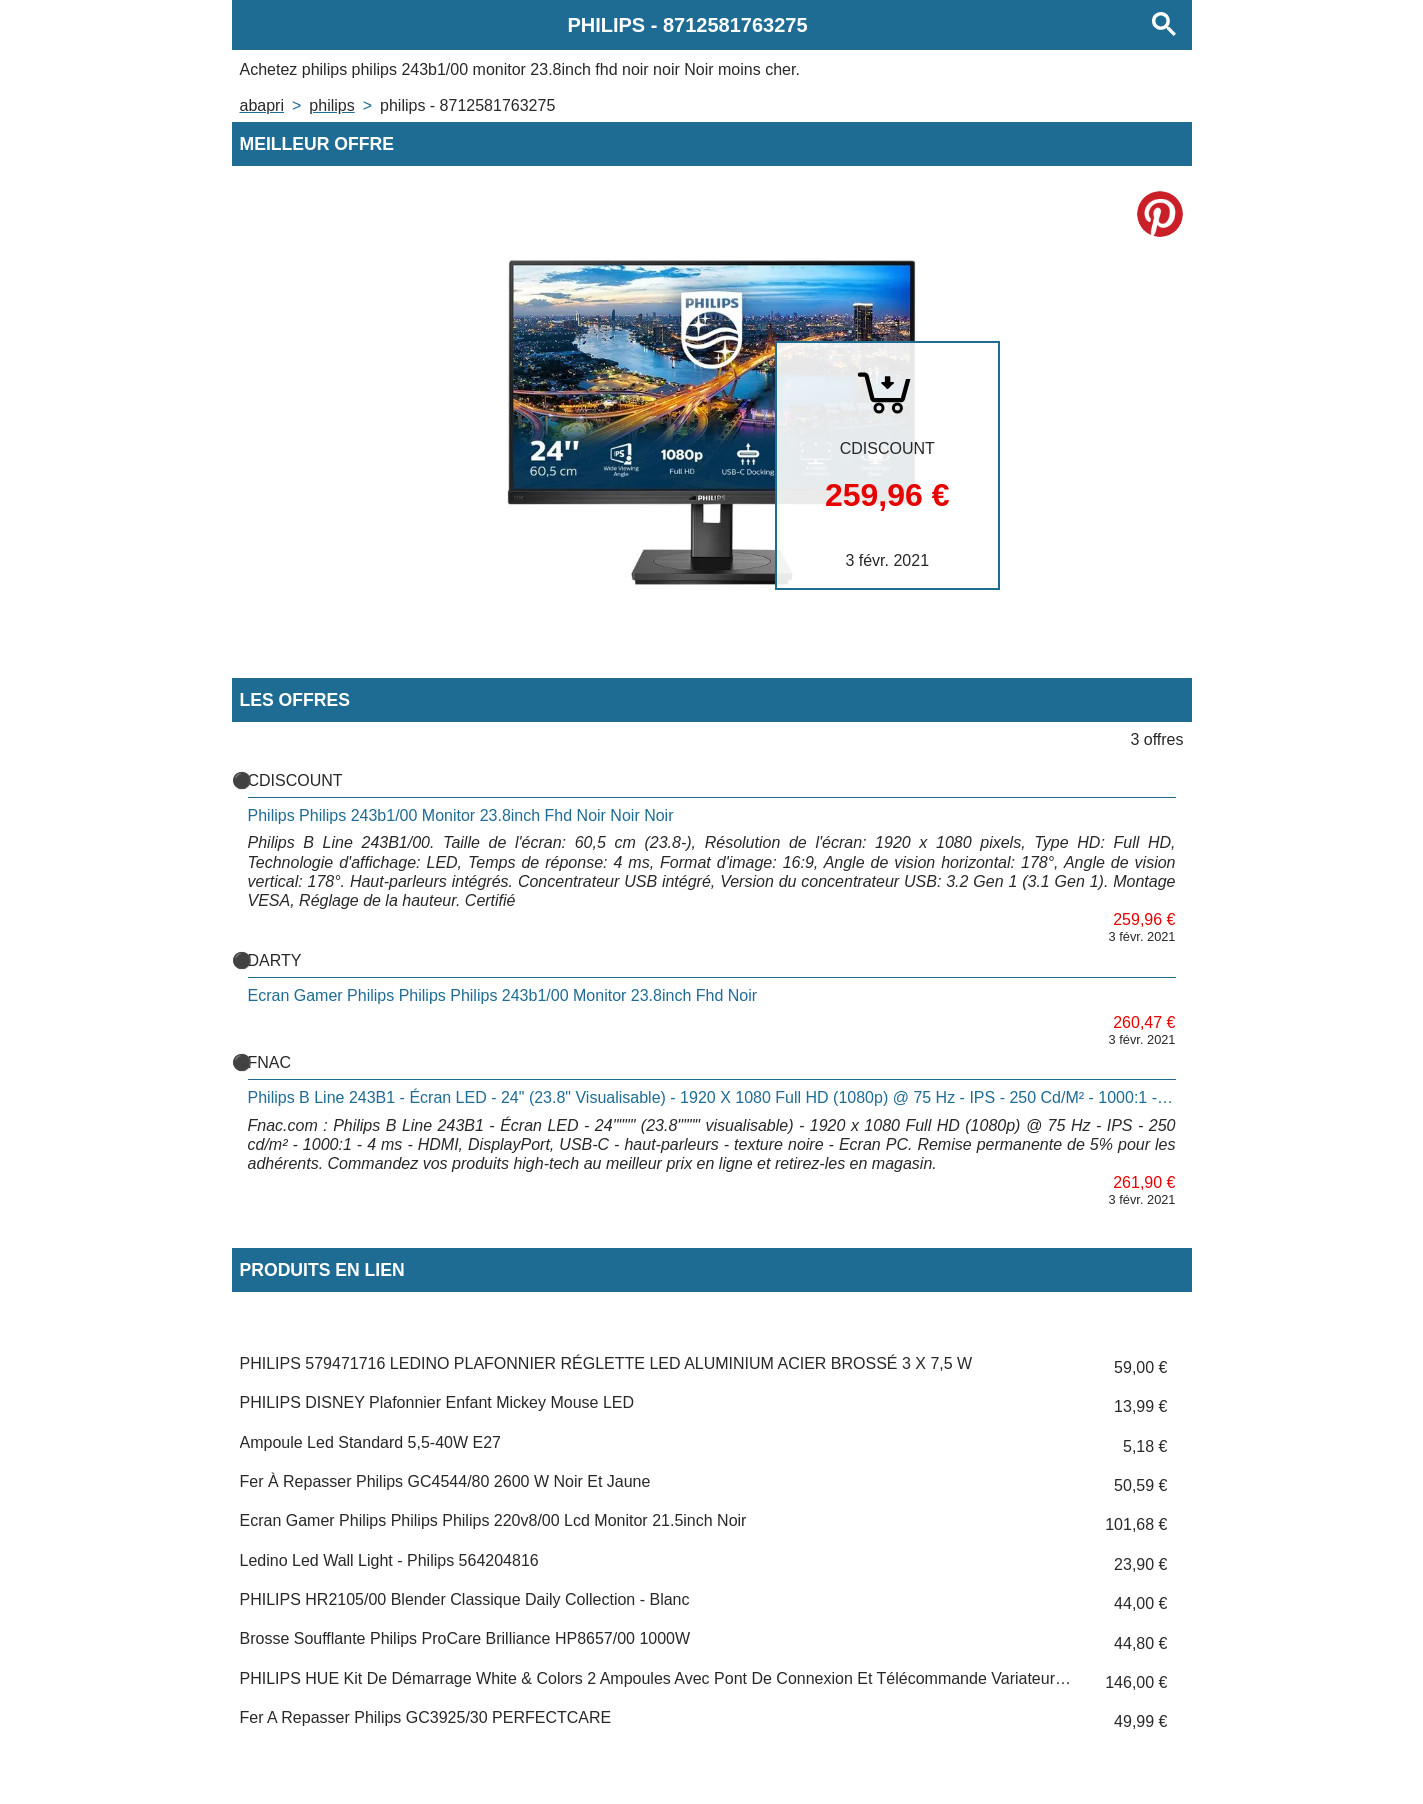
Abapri (262, 105)
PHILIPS (331, 105)
